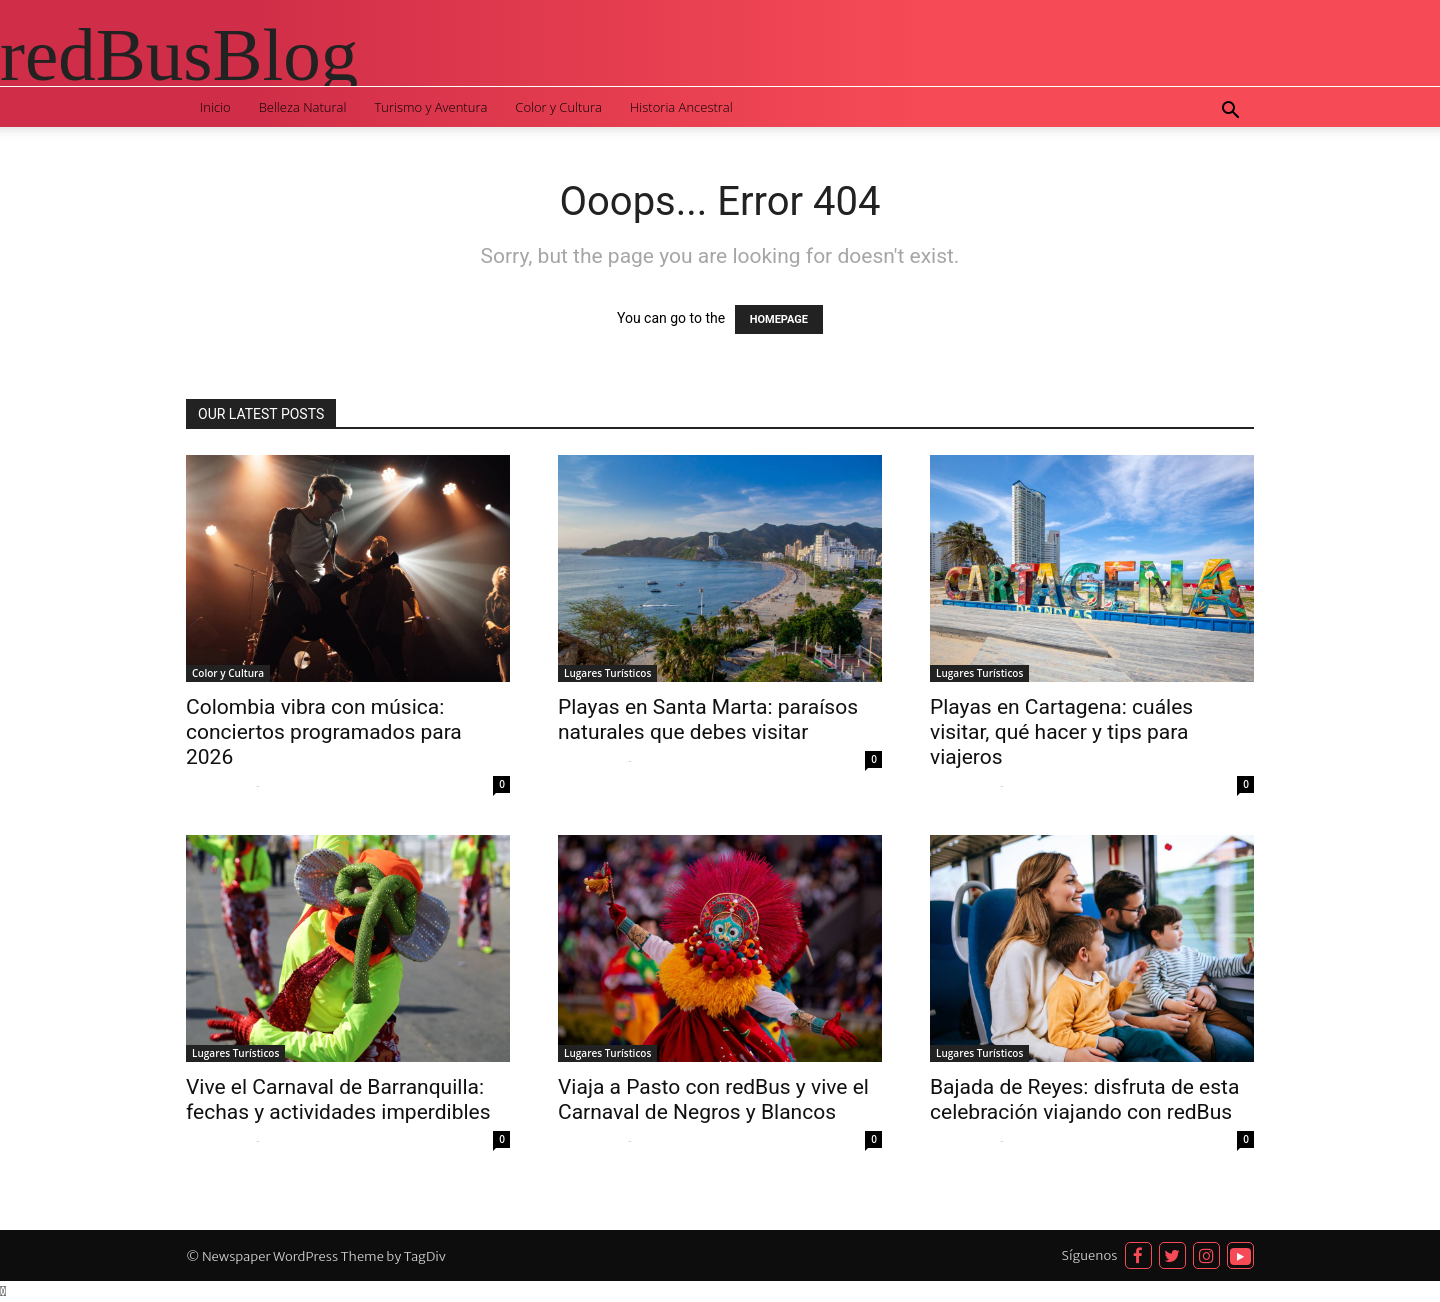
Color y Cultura (558, 107)
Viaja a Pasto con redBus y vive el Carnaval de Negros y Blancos (713, 1099)
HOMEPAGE (779, 319)
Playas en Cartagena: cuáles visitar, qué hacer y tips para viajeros (1061, 732)
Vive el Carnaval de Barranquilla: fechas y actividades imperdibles (338, 1099)
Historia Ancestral (681, 107)
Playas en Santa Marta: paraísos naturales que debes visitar (708, 719)
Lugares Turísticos (607, 673)
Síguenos (1090, 1255)
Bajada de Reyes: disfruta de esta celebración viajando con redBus (1084, 1099)
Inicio (215, 107)
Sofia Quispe (218, 785)
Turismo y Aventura (430, 107)
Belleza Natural (303, 107)
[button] (1230, 112)
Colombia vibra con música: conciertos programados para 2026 (324, 732)
